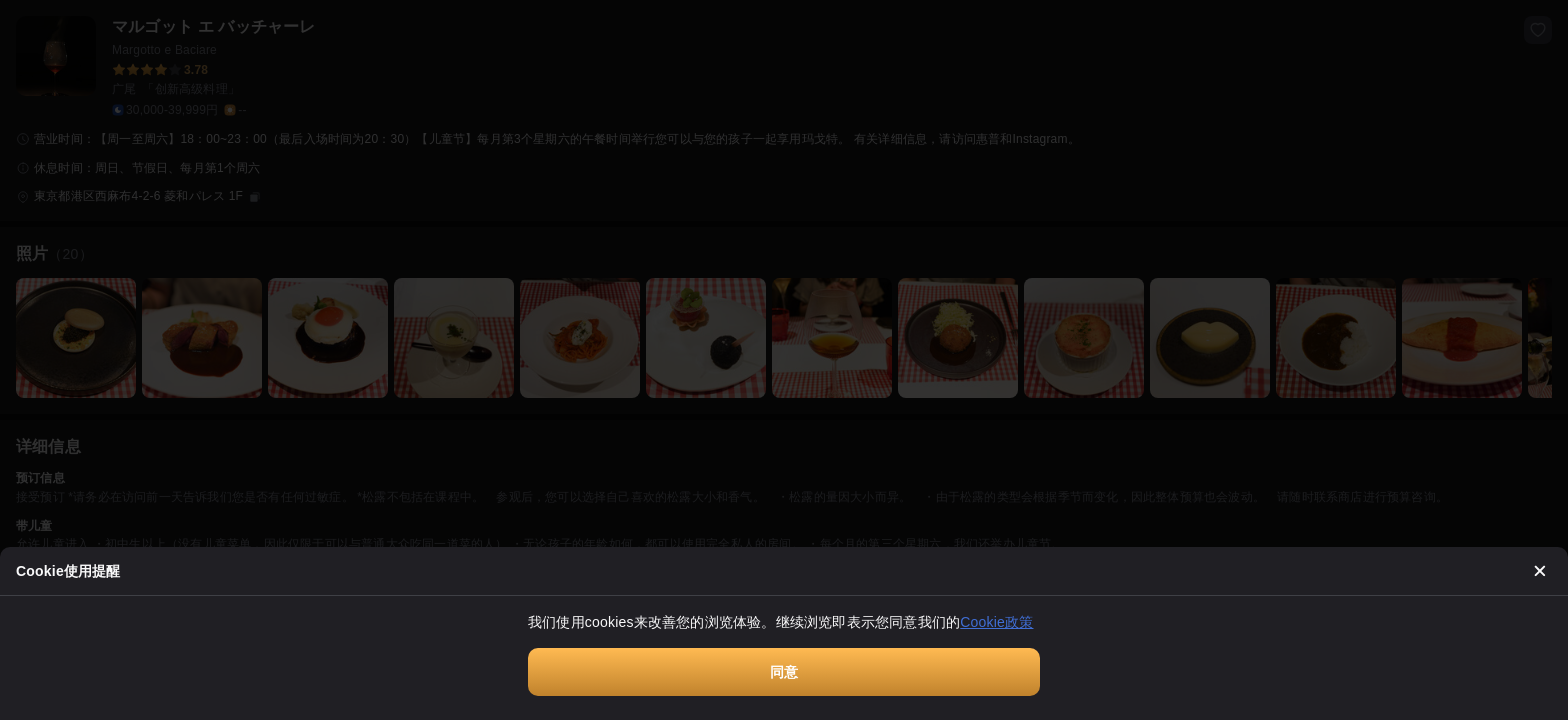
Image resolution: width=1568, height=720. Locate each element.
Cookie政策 (996, 622)
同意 (784, 672)
